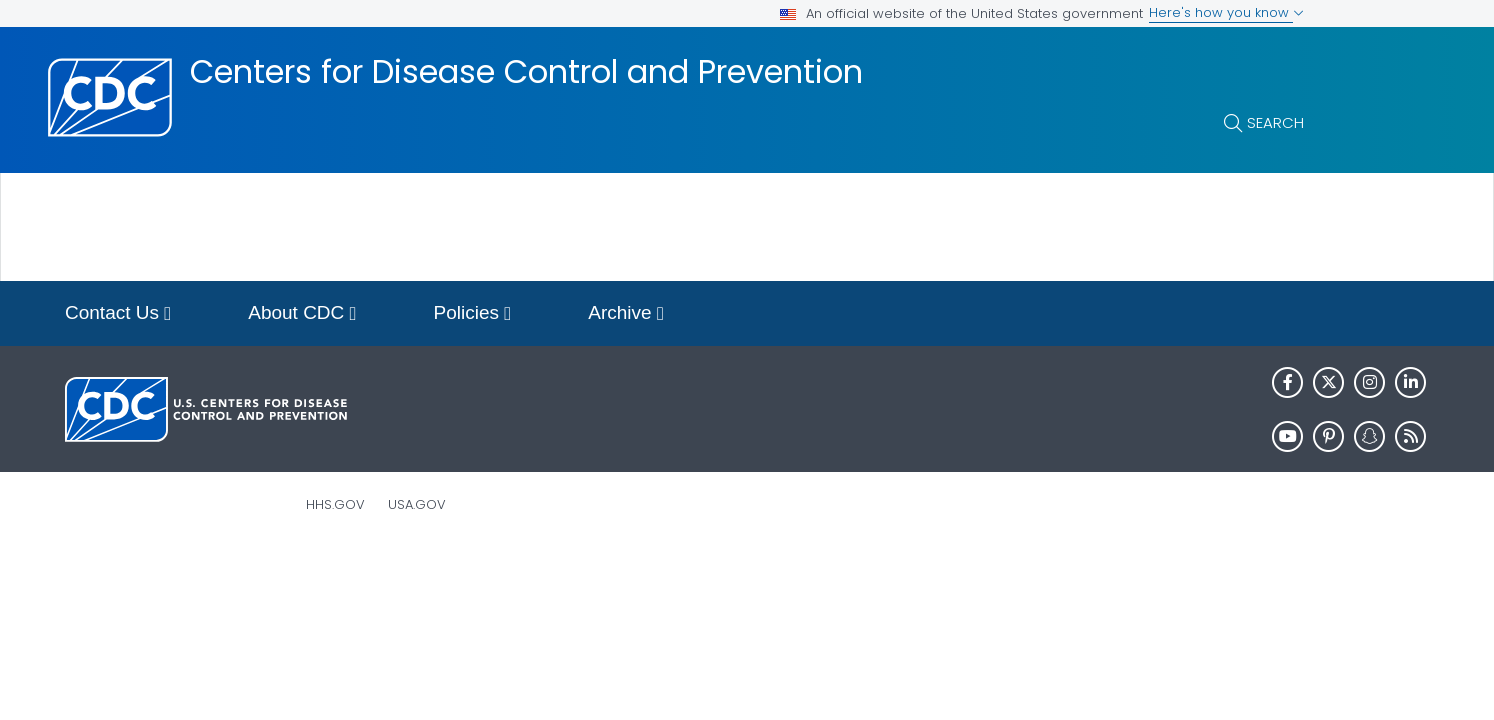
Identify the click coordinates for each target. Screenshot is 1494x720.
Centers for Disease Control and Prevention (526, 72)
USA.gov (417, 504)
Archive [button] (626, 314)
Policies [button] (473, 314)
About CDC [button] (302, 314)
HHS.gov (335, 504)
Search (1275, 122)
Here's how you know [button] (1226, 12)
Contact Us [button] (118, 314)
